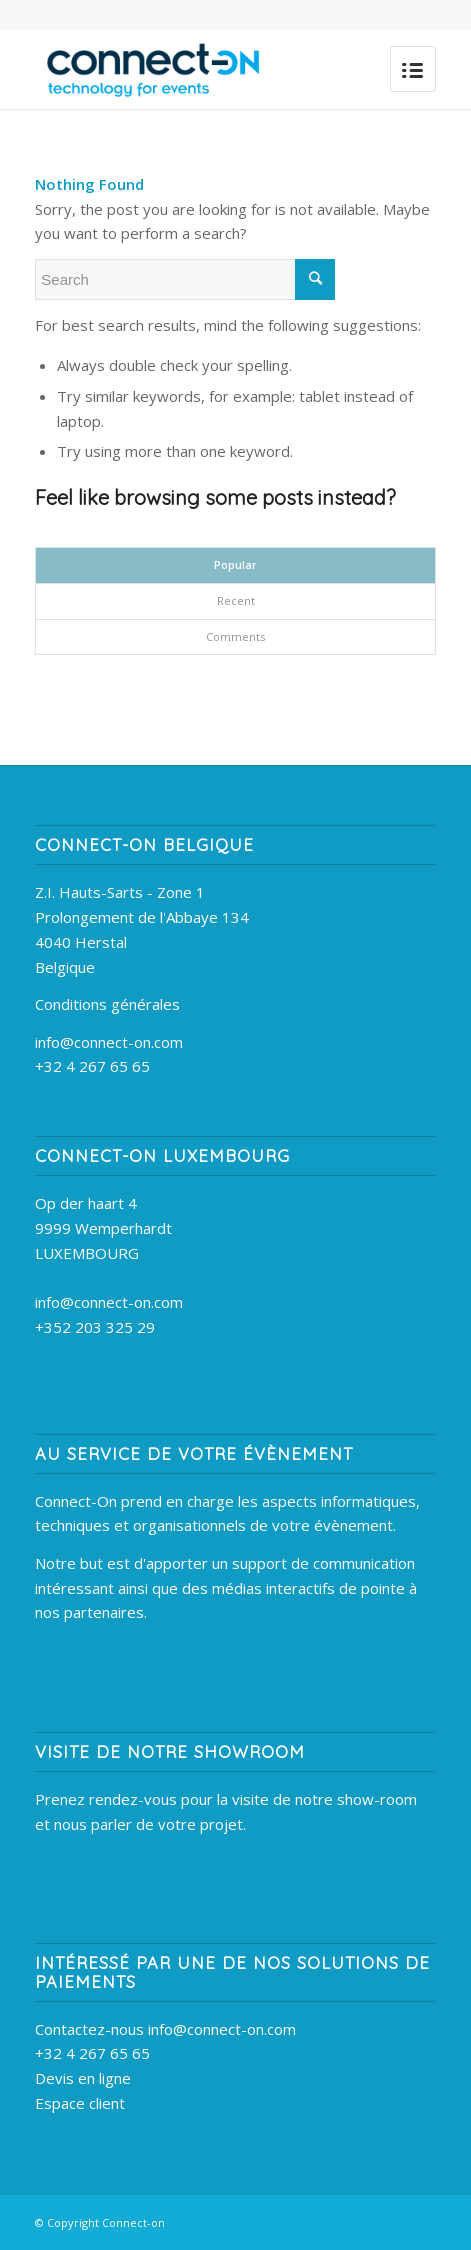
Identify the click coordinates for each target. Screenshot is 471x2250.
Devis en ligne (83, 2078)
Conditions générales (107, 1004)
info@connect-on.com (109, 1042)
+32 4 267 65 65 (92, 1066)
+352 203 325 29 (95, 1327)
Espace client (80, 2103)
